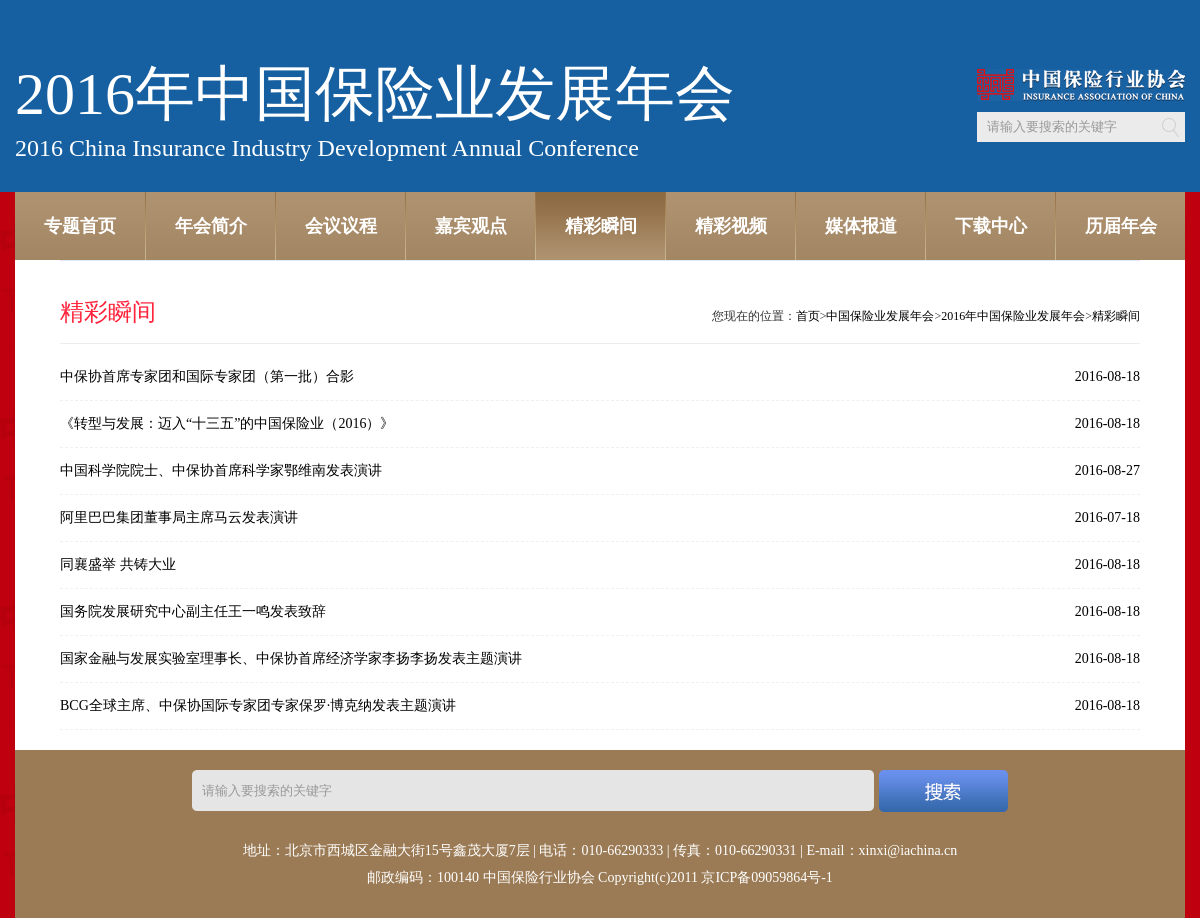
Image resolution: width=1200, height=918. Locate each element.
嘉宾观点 (471, 226)
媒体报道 (861, 226)
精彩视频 (731, 226)
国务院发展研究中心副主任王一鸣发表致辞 (193, 611)
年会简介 (211, 226)
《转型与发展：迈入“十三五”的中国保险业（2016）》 (227, 423)
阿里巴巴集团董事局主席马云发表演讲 (179, 517)
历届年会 (1121, 226)
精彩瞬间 (601, 226)
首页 (808, 316)
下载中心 (991, 226)
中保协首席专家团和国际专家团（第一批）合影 (207, 376)
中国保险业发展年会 (880, 316)
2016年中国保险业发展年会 (1013, 316)
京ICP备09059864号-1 (766, 877)
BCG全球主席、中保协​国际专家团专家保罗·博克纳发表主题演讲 (258, 705)
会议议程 (341, 226)
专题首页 (80, 226)
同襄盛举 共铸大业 (118, 564)
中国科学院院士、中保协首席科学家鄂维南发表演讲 (221, 470)
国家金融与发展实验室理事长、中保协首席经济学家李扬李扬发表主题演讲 (291, 658)
